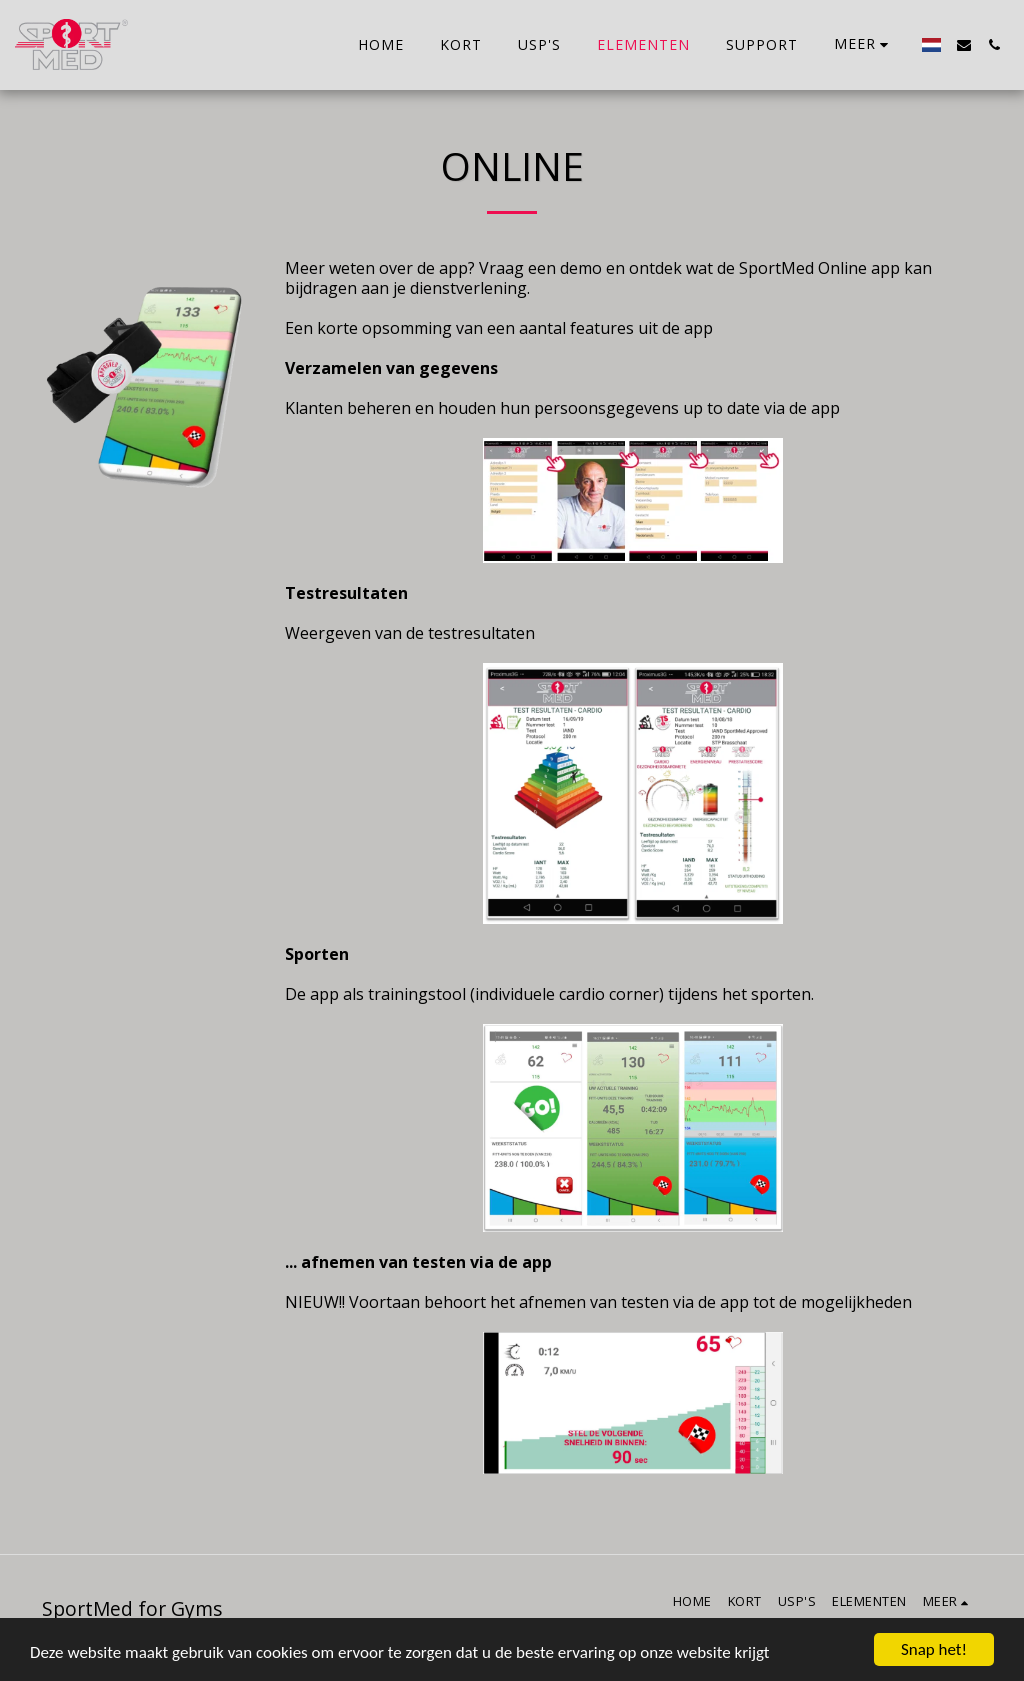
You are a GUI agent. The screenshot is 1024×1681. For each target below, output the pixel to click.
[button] (964, 45)
